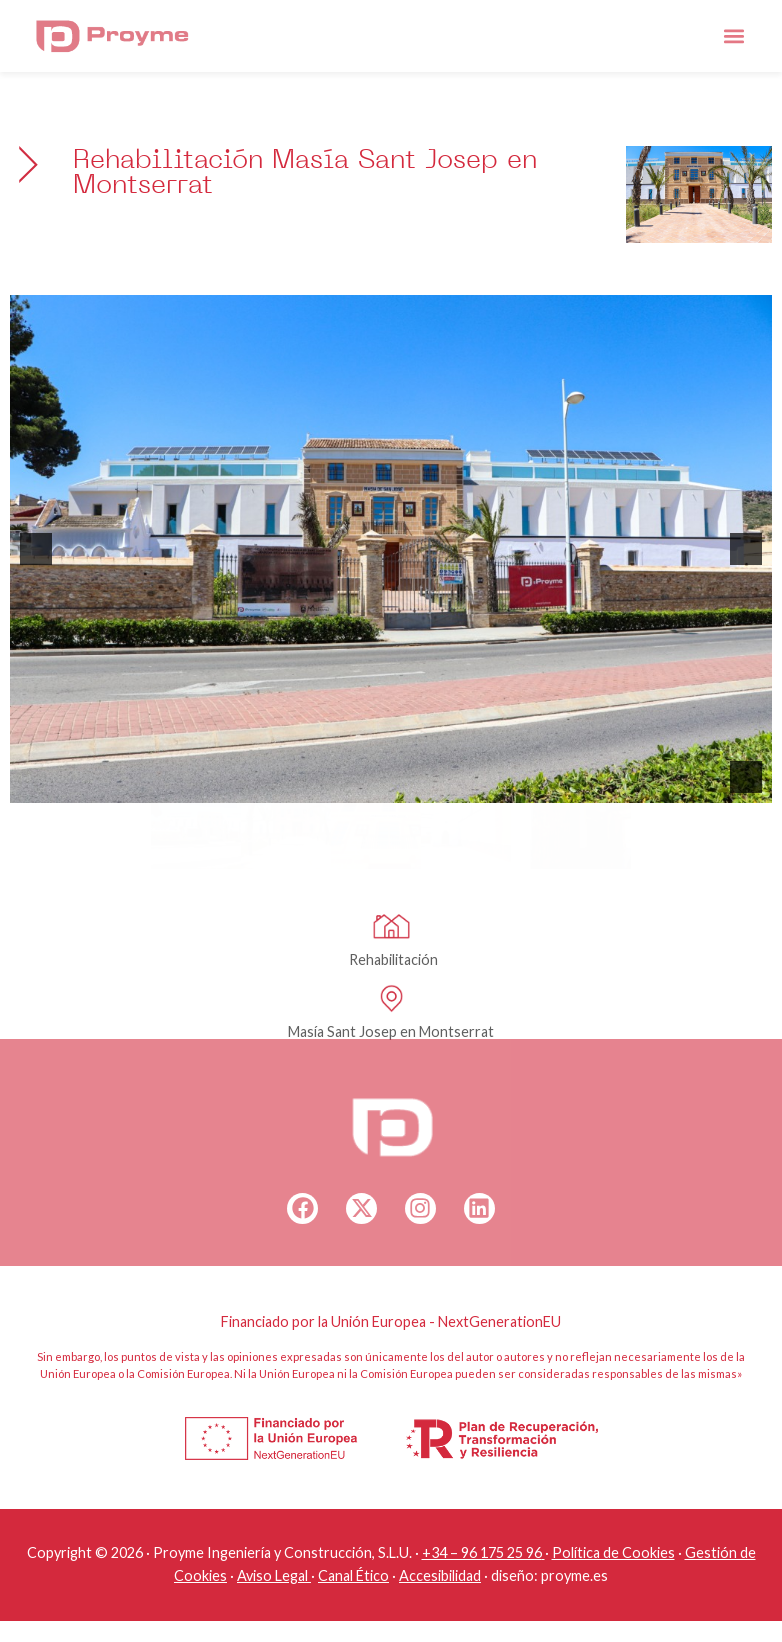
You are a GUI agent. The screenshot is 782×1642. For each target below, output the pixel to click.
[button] (733, 35)
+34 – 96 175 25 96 (482, 1552)
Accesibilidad (440, 1575)
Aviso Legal (272, 1575)
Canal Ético (353, 1575)
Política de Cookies (613, 1552)
